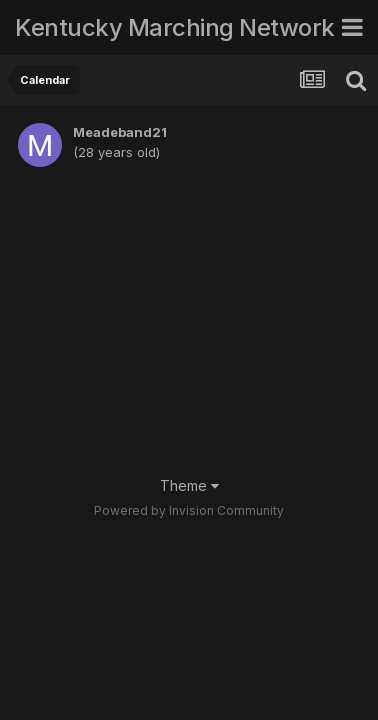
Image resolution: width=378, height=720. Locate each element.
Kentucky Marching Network (175, 27)
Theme (189, 485)
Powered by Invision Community (189, 510)
